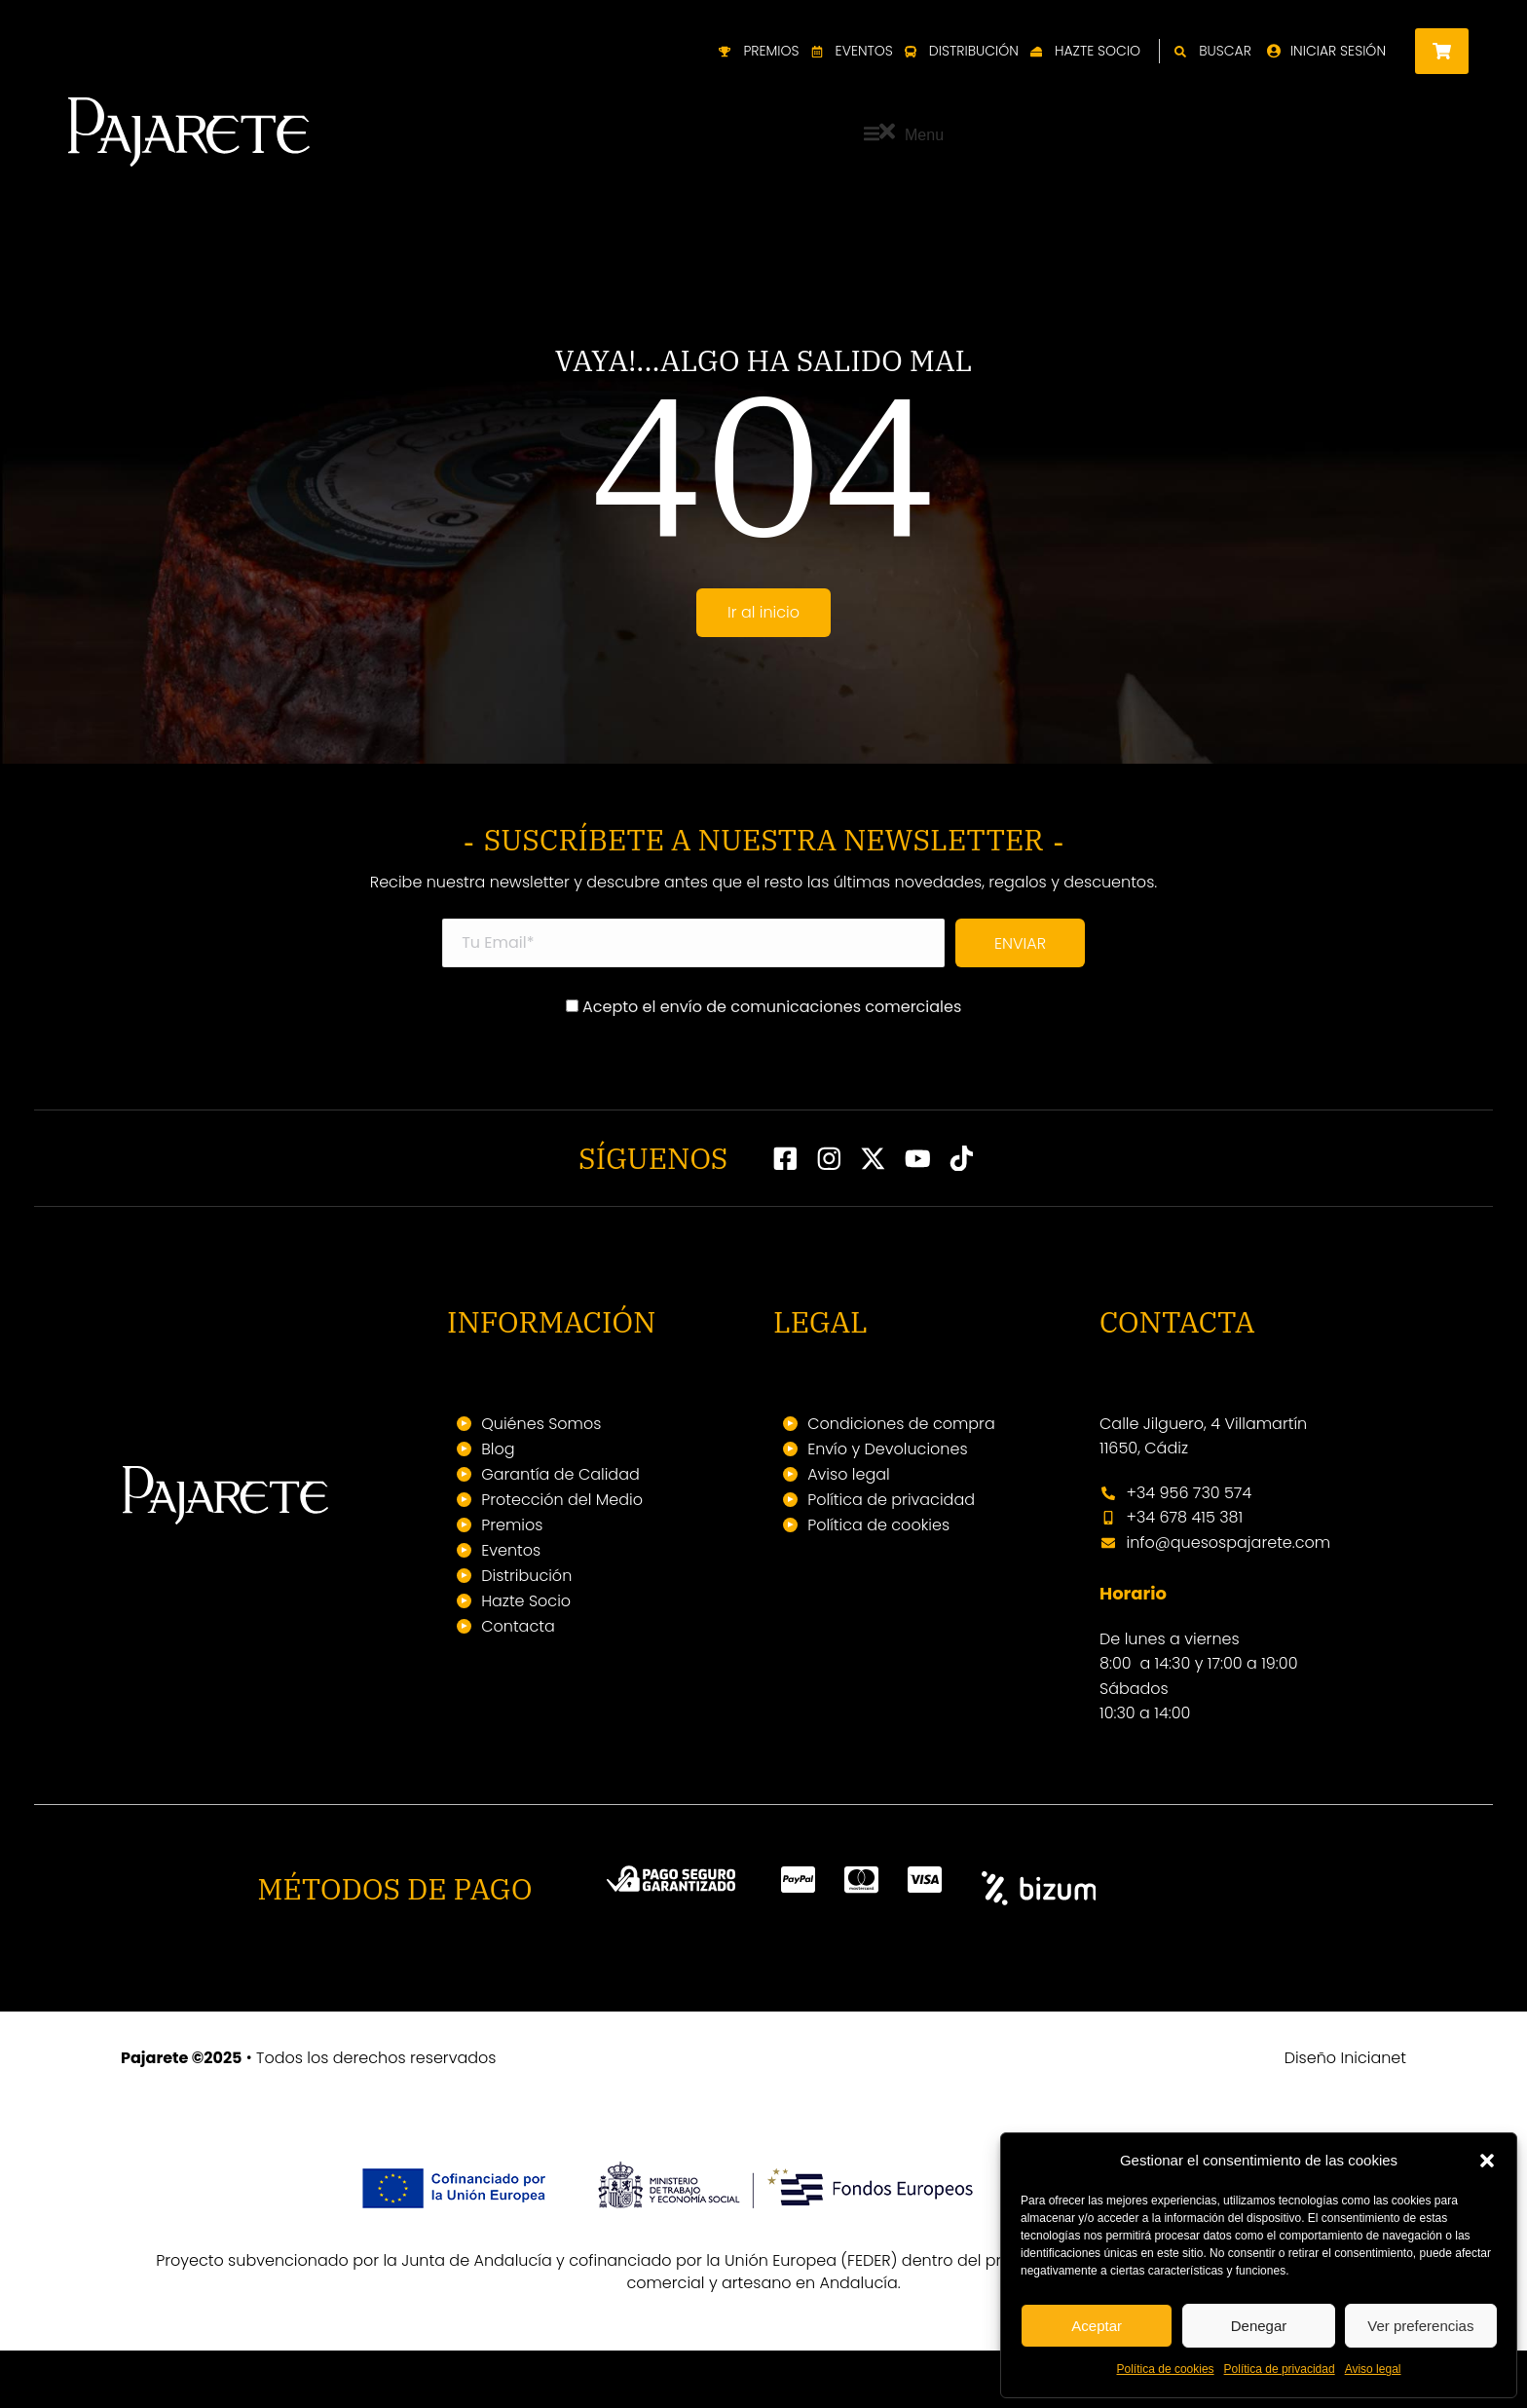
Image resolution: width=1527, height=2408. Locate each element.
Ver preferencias (1420, 2325)
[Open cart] (1442, 51)
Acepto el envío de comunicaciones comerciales (764, 1064)
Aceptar (1096, 2325)
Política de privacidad (1279, 2369)
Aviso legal (1373, 2369)
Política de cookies (1165, 2369)
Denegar (1259, 2325)
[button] (1487, 2160)
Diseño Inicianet (1345, 2115)
